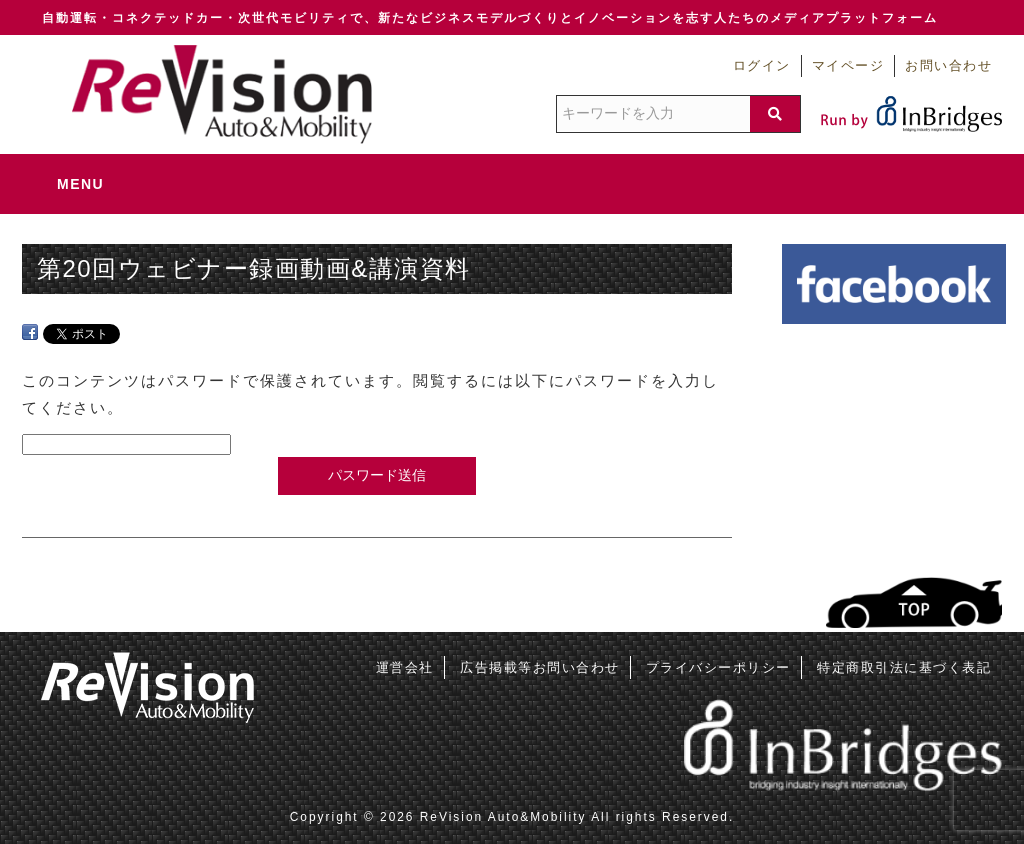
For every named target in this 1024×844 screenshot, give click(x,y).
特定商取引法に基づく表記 (904, 667)
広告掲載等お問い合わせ (540, 667)
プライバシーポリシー (718, 667)
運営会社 (405, 667)
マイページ (848, 66)
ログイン (762, 66)
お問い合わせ (948, 66)
